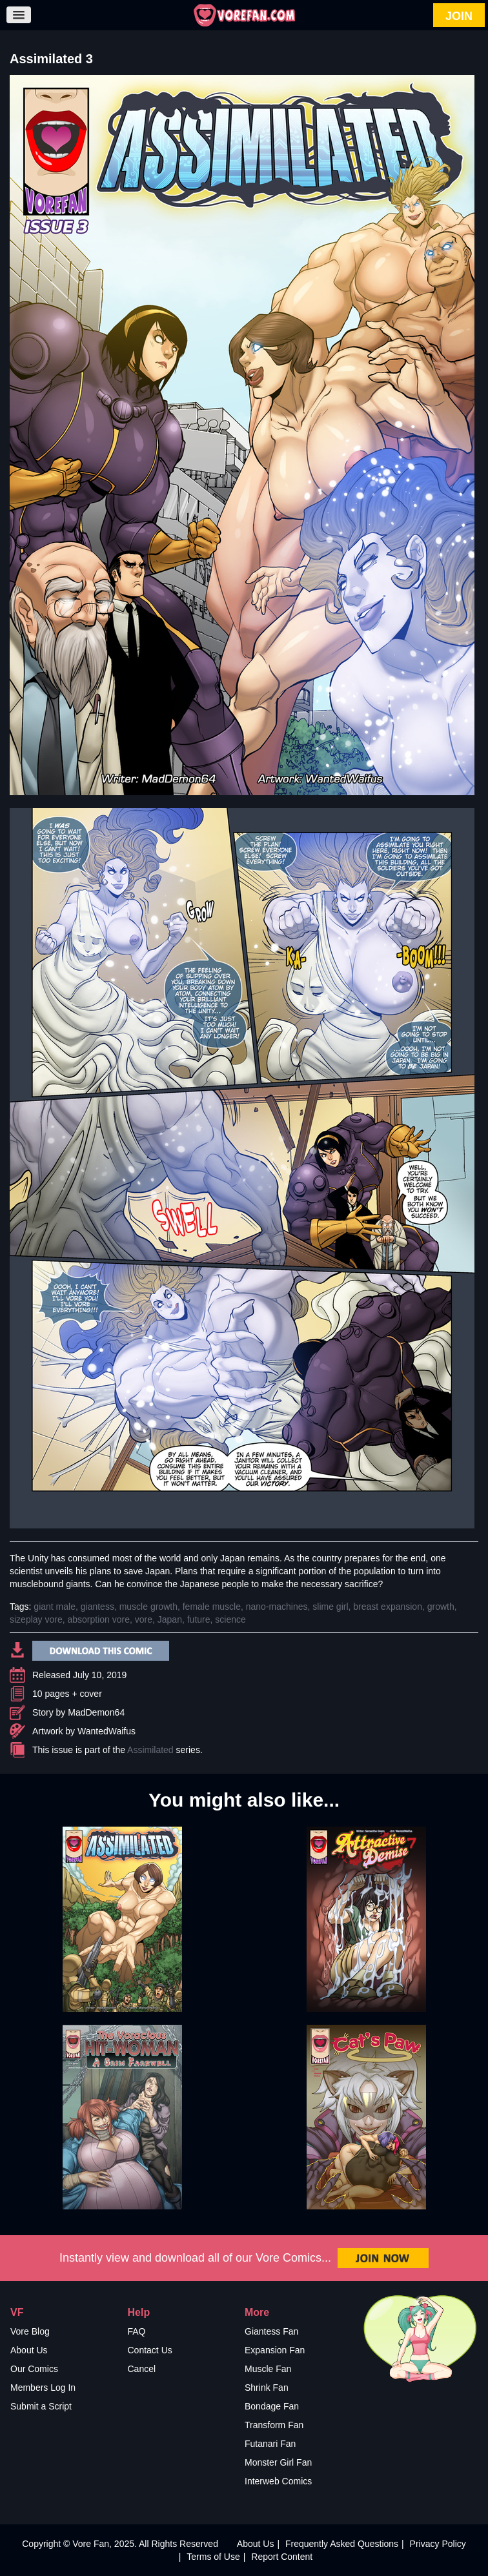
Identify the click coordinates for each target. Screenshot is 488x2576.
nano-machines (277, 1606)
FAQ (137, 2331)
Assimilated (150, 1750)
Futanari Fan (270, 2444)
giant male (55, 1606)
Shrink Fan (267, 2387)
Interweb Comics (278, 2481)
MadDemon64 (96, 1712)
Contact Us (150, 2350)
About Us (29, 2350)
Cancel (142, 2369)
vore (143, 1619)
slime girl (330, 1606)
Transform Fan (274, 2425)
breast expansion (387, 1606)
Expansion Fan (275, 2350)
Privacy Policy (438, 2544)
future (198, 1619)
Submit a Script (41, 2406)
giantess (97, 1606)
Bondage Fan (272, 2406)
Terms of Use (213, 2556)
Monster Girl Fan (278, 2462)
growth (440, 1606)
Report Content (281, 2556)
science (230, 1619)
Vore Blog (30, 2331)
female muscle (212, 1606)
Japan (170, 1619)
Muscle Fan (268, 2369)
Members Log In (43, 2387)
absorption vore (98, 1619)
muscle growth (148, 1606)
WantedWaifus (106, 1731)
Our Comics (34, 2369)
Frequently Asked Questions (341, 2544)
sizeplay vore (36, 1619)
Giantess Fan (271, 2331)
